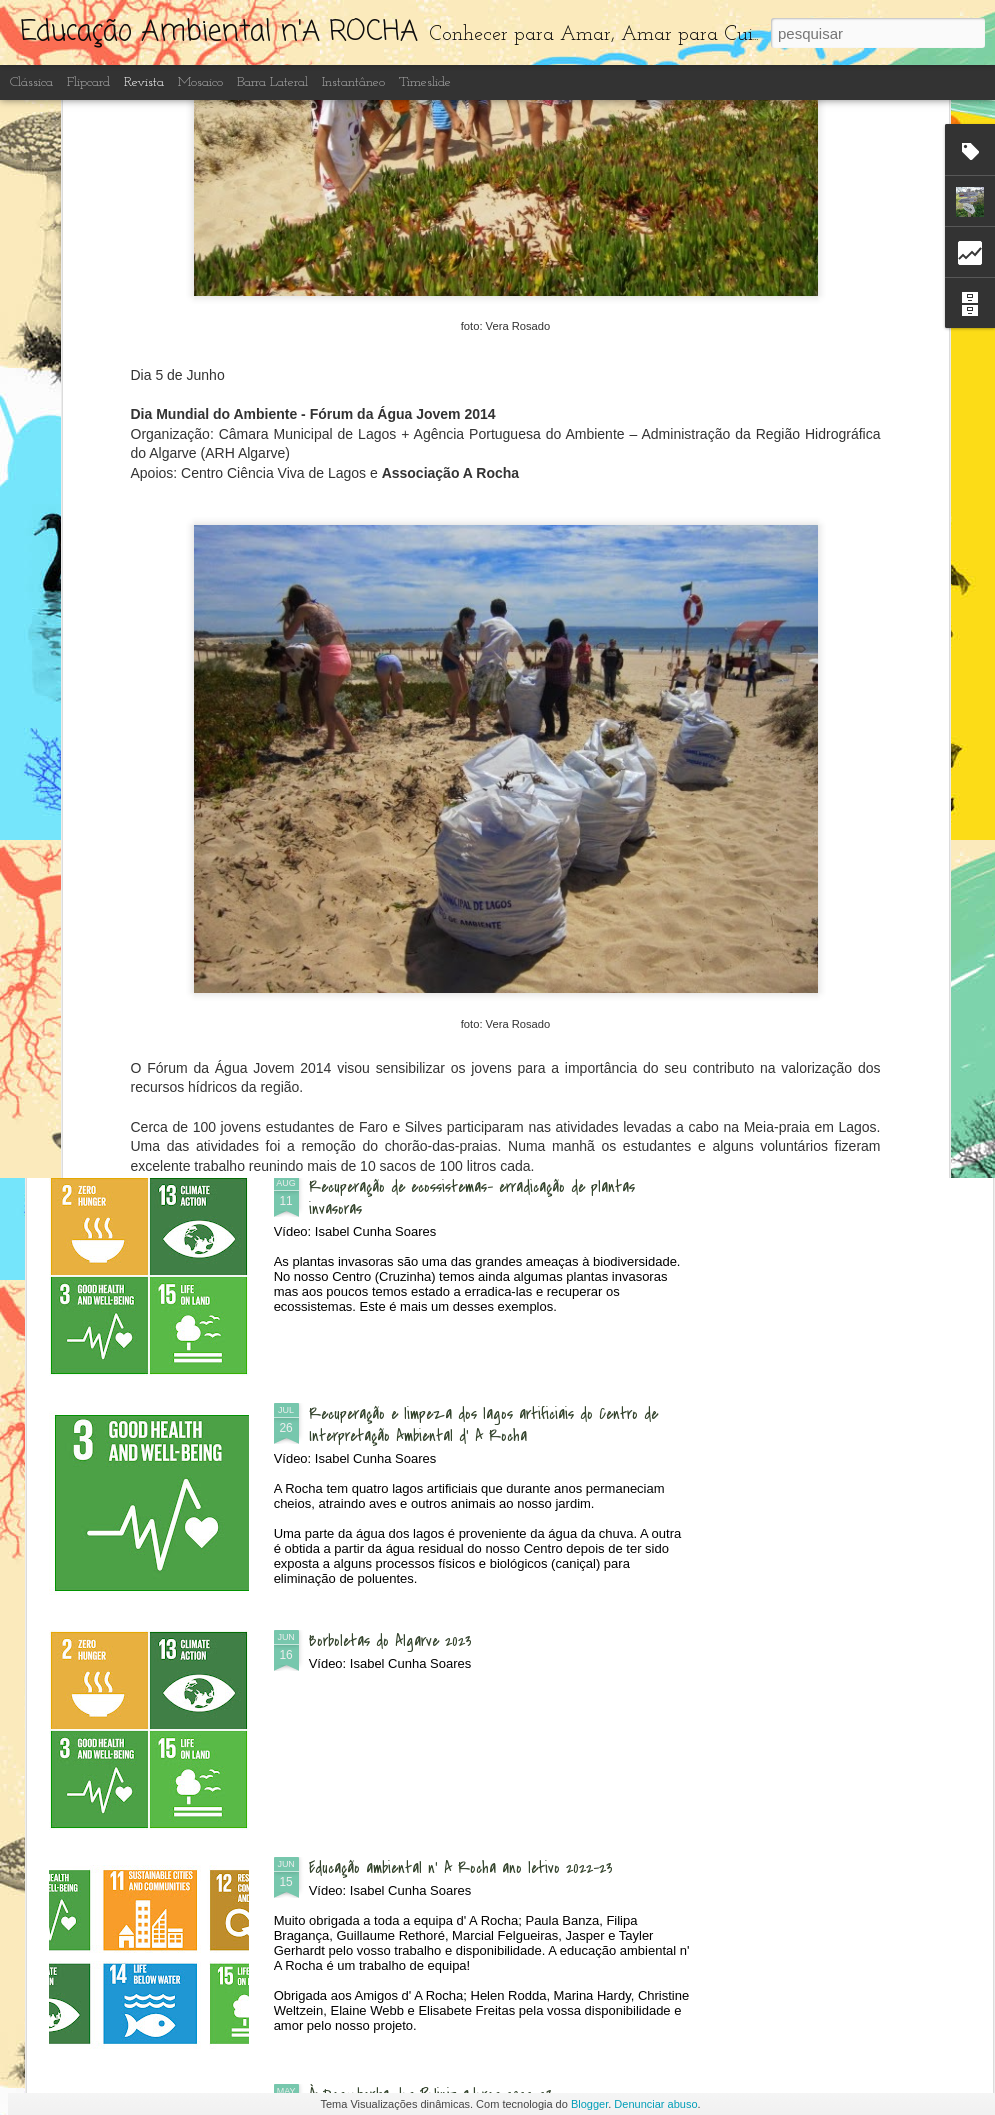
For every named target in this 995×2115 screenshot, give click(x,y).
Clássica (31, 82)
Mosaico (200, 82)
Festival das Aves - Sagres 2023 (851, 802)
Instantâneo (353, 82)
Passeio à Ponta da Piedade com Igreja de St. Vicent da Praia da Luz (400, 813)
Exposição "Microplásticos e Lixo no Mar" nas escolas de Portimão (163, 813)
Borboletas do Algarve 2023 (390, 1641)
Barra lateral (272, 82)
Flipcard (88, 82)
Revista (144, 82)
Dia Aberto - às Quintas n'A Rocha (416, 960)
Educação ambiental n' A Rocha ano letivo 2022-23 (461, 1868)
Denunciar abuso (655, 2104)
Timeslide (425, 82)
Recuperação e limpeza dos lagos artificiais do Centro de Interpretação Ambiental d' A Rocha (483, 1425)
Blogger (589, 2104)
